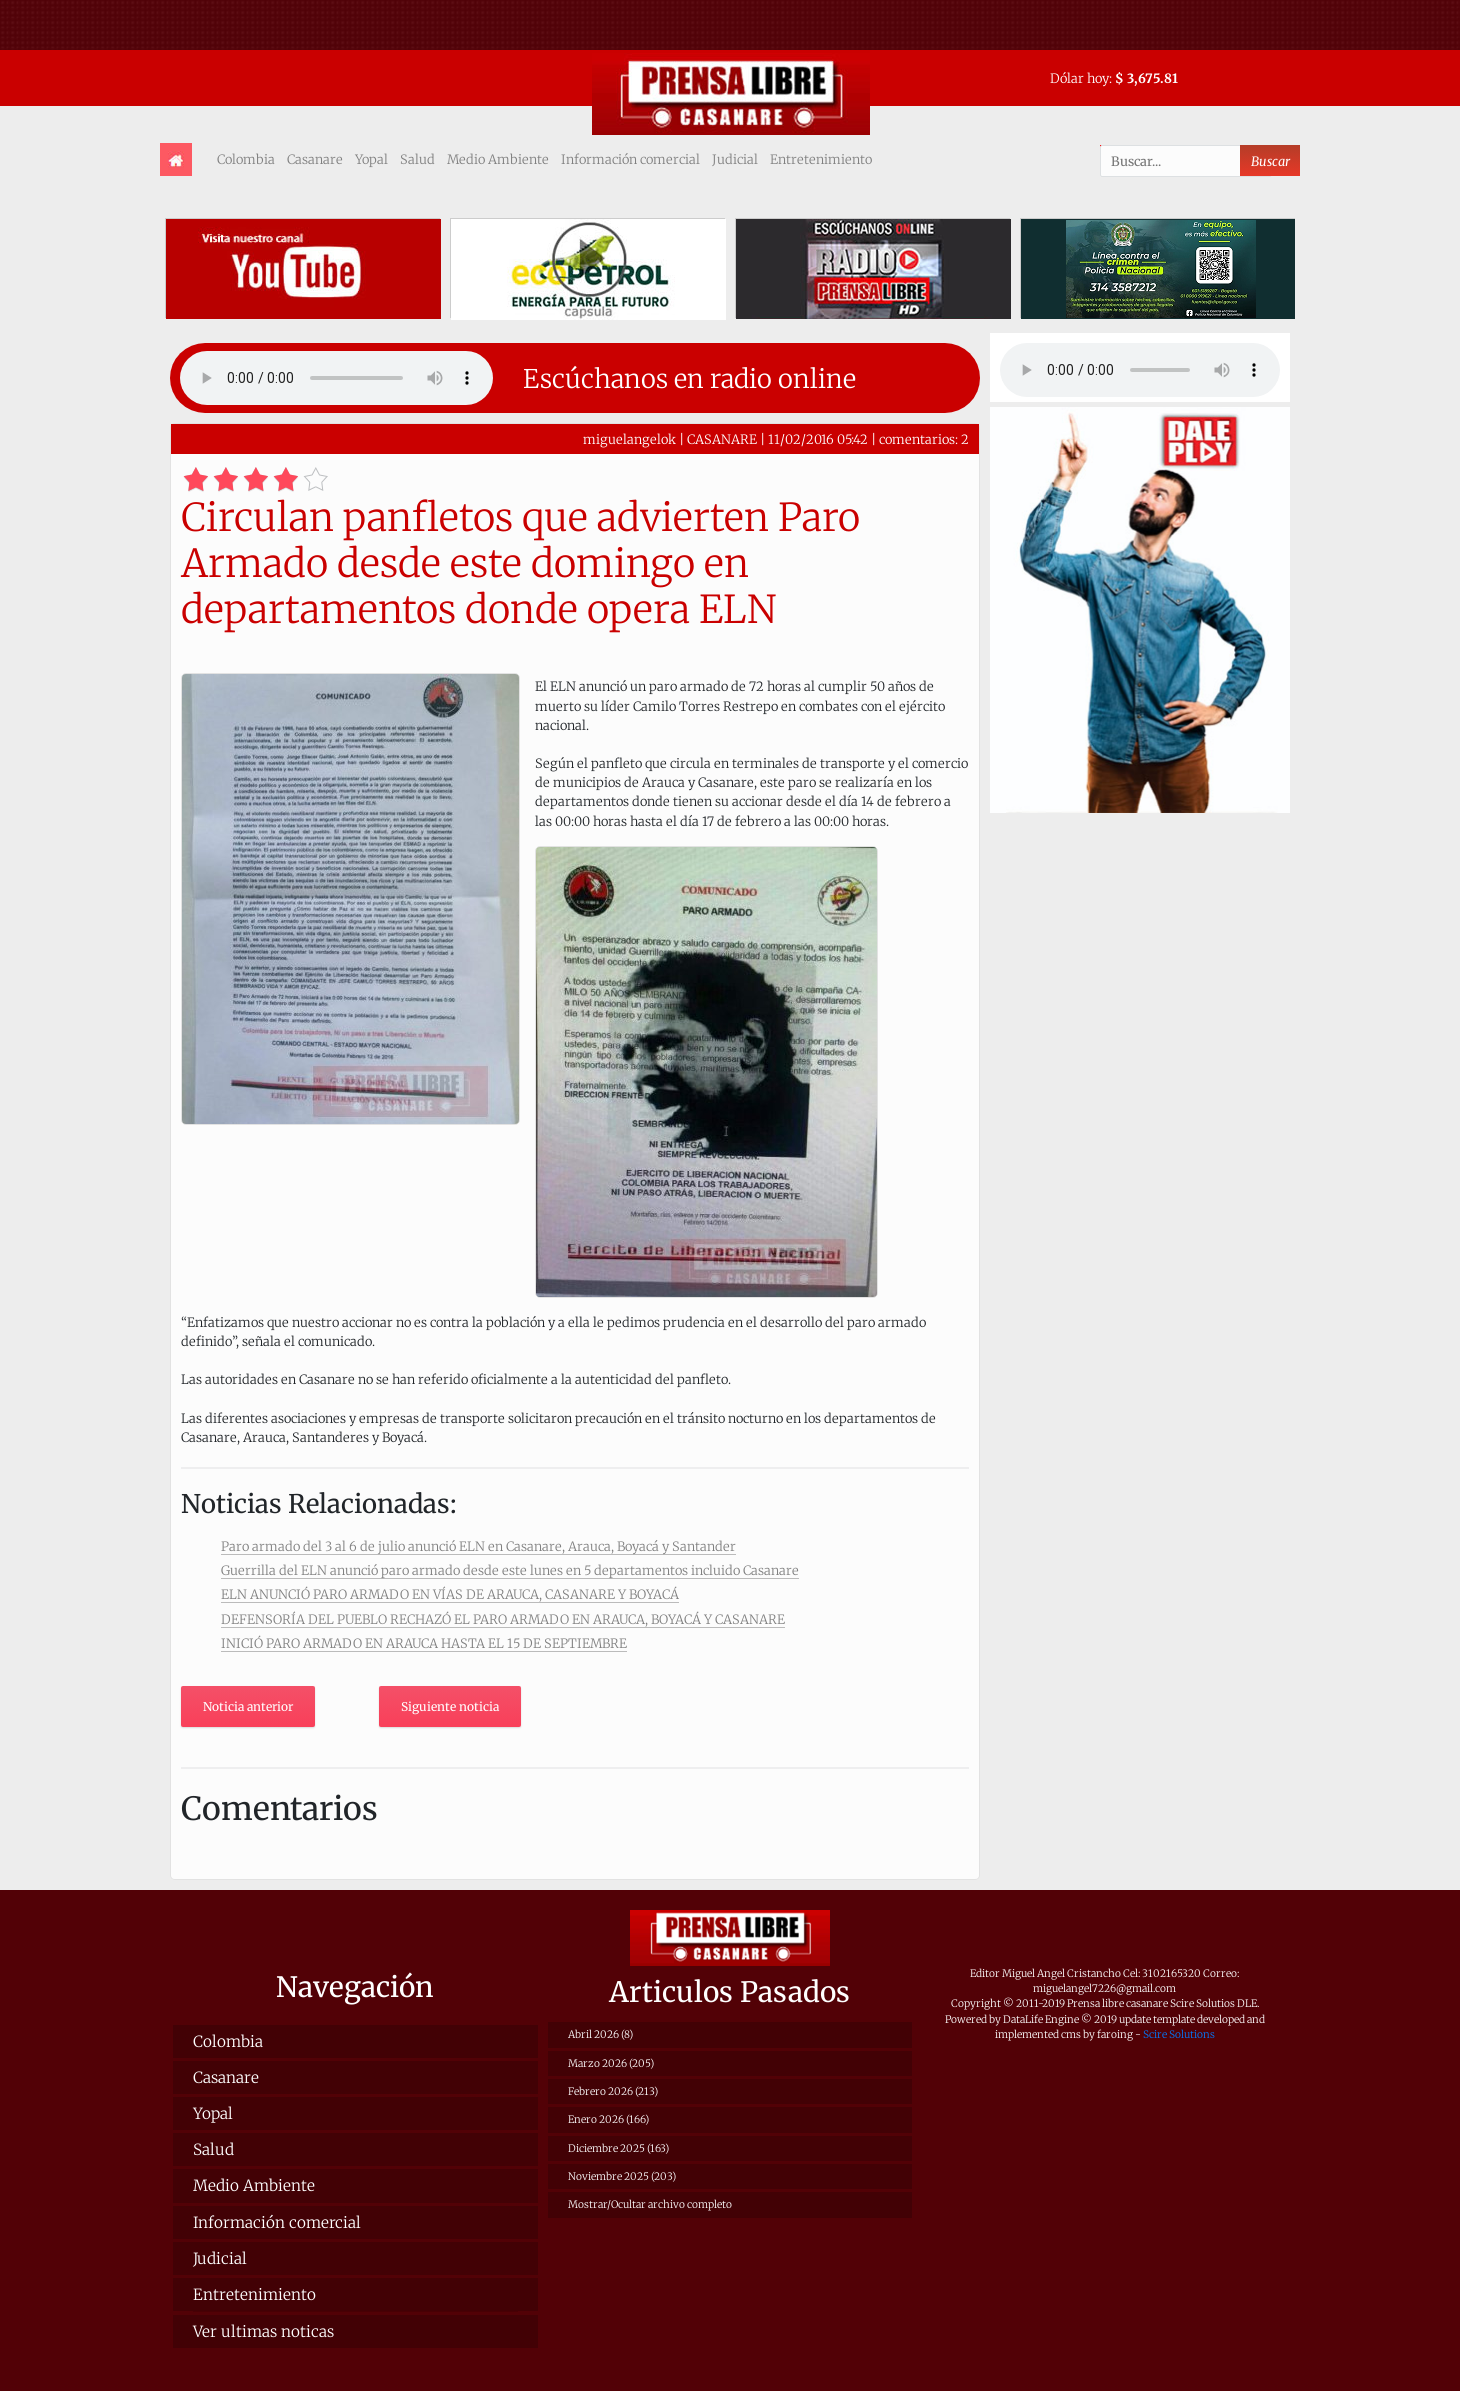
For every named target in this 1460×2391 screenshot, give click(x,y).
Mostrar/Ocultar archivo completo (650, 2204)
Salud (417, 159)
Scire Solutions (1179, 2034)
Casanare (315, 159)
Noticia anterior (248, 1706)
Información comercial (630, 159)
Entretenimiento (821, 159)
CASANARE (722, 439)
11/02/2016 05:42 (818, 439)
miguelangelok (629, 439)
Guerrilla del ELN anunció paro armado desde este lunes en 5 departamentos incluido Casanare (510, 1570)
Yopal (371, 159)
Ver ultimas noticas (263, 2331)
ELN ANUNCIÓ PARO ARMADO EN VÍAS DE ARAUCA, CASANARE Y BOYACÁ (450, 1594)
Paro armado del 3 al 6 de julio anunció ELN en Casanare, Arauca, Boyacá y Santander (478, 1546)
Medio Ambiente (498, 159)
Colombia (246, 159)
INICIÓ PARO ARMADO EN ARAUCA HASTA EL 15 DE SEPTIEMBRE (424, 1643)
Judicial (735, 159)
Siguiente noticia (450, 1706)
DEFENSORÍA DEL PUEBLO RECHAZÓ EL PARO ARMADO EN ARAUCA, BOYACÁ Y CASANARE (503, 1619)
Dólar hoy (1079, 78)
